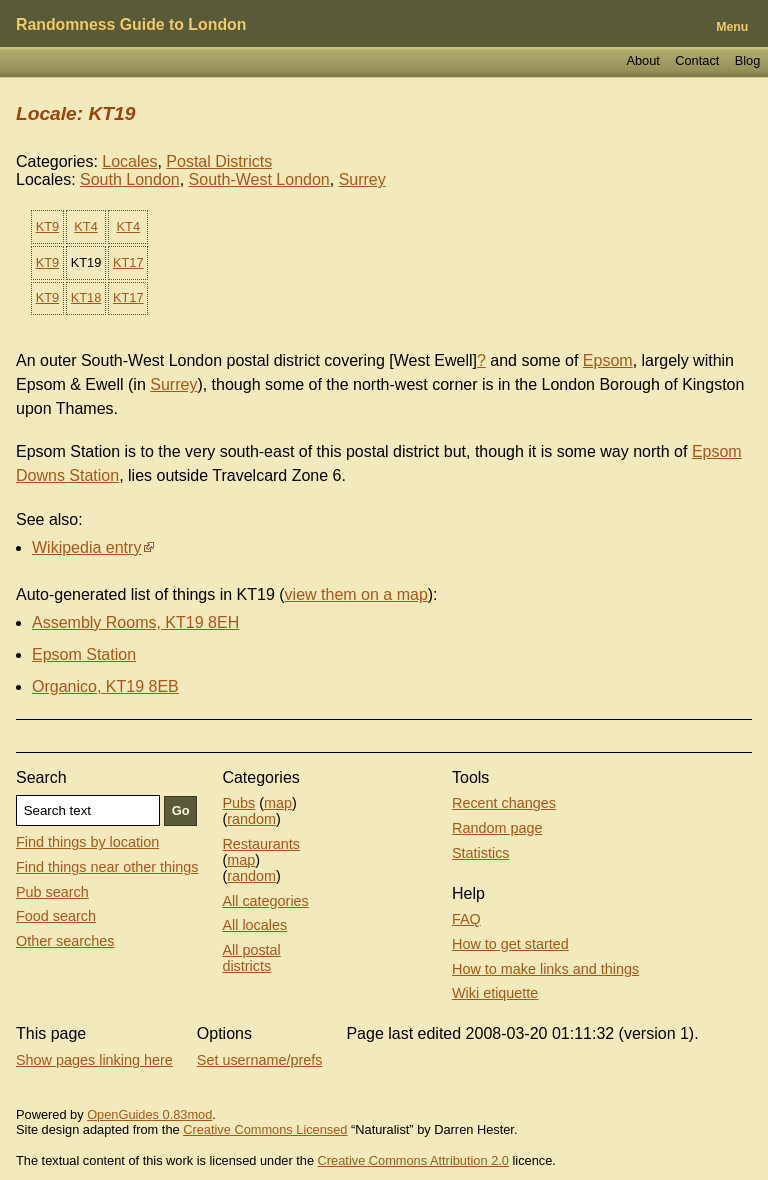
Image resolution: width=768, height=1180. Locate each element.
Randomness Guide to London (131, 24)
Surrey (362, 179)
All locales (254, 925)
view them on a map (356, 594)
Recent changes (504, 803)
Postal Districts (219, 161)
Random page (497, 828)
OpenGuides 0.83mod (149, 1114)
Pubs (238, 803)
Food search (56, 916)
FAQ (466, 919)
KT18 (86, 297)
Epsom (608, 360)
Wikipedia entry (86, 547)
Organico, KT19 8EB (105, 686)
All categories (265, 901)
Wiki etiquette (495, 993)
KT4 (85, 226)
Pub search (52, 892)
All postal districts (251, 958)
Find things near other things (107, 867)
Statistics (481, 853)
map (278, 803)
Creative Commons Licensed (265, 1129)
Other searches (65, 941)
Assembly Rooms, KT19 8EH (135, 622)
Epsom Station (84, 654)
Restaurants (261, 844)
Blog (748, 60)
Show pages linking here (94, 1060)
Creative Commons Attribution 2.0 (413, 1160)
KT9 (47, 226)
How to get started (510, 944)
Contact (697, 60)
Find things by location (87, 842)
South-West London (259, 179)
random (251, 819)
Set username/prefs (260, 1060)
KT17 (128, 262)
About (642, 60)
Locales (129, 161)
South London (130, 179)
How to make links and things (545, 969)
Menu (732, 27)
